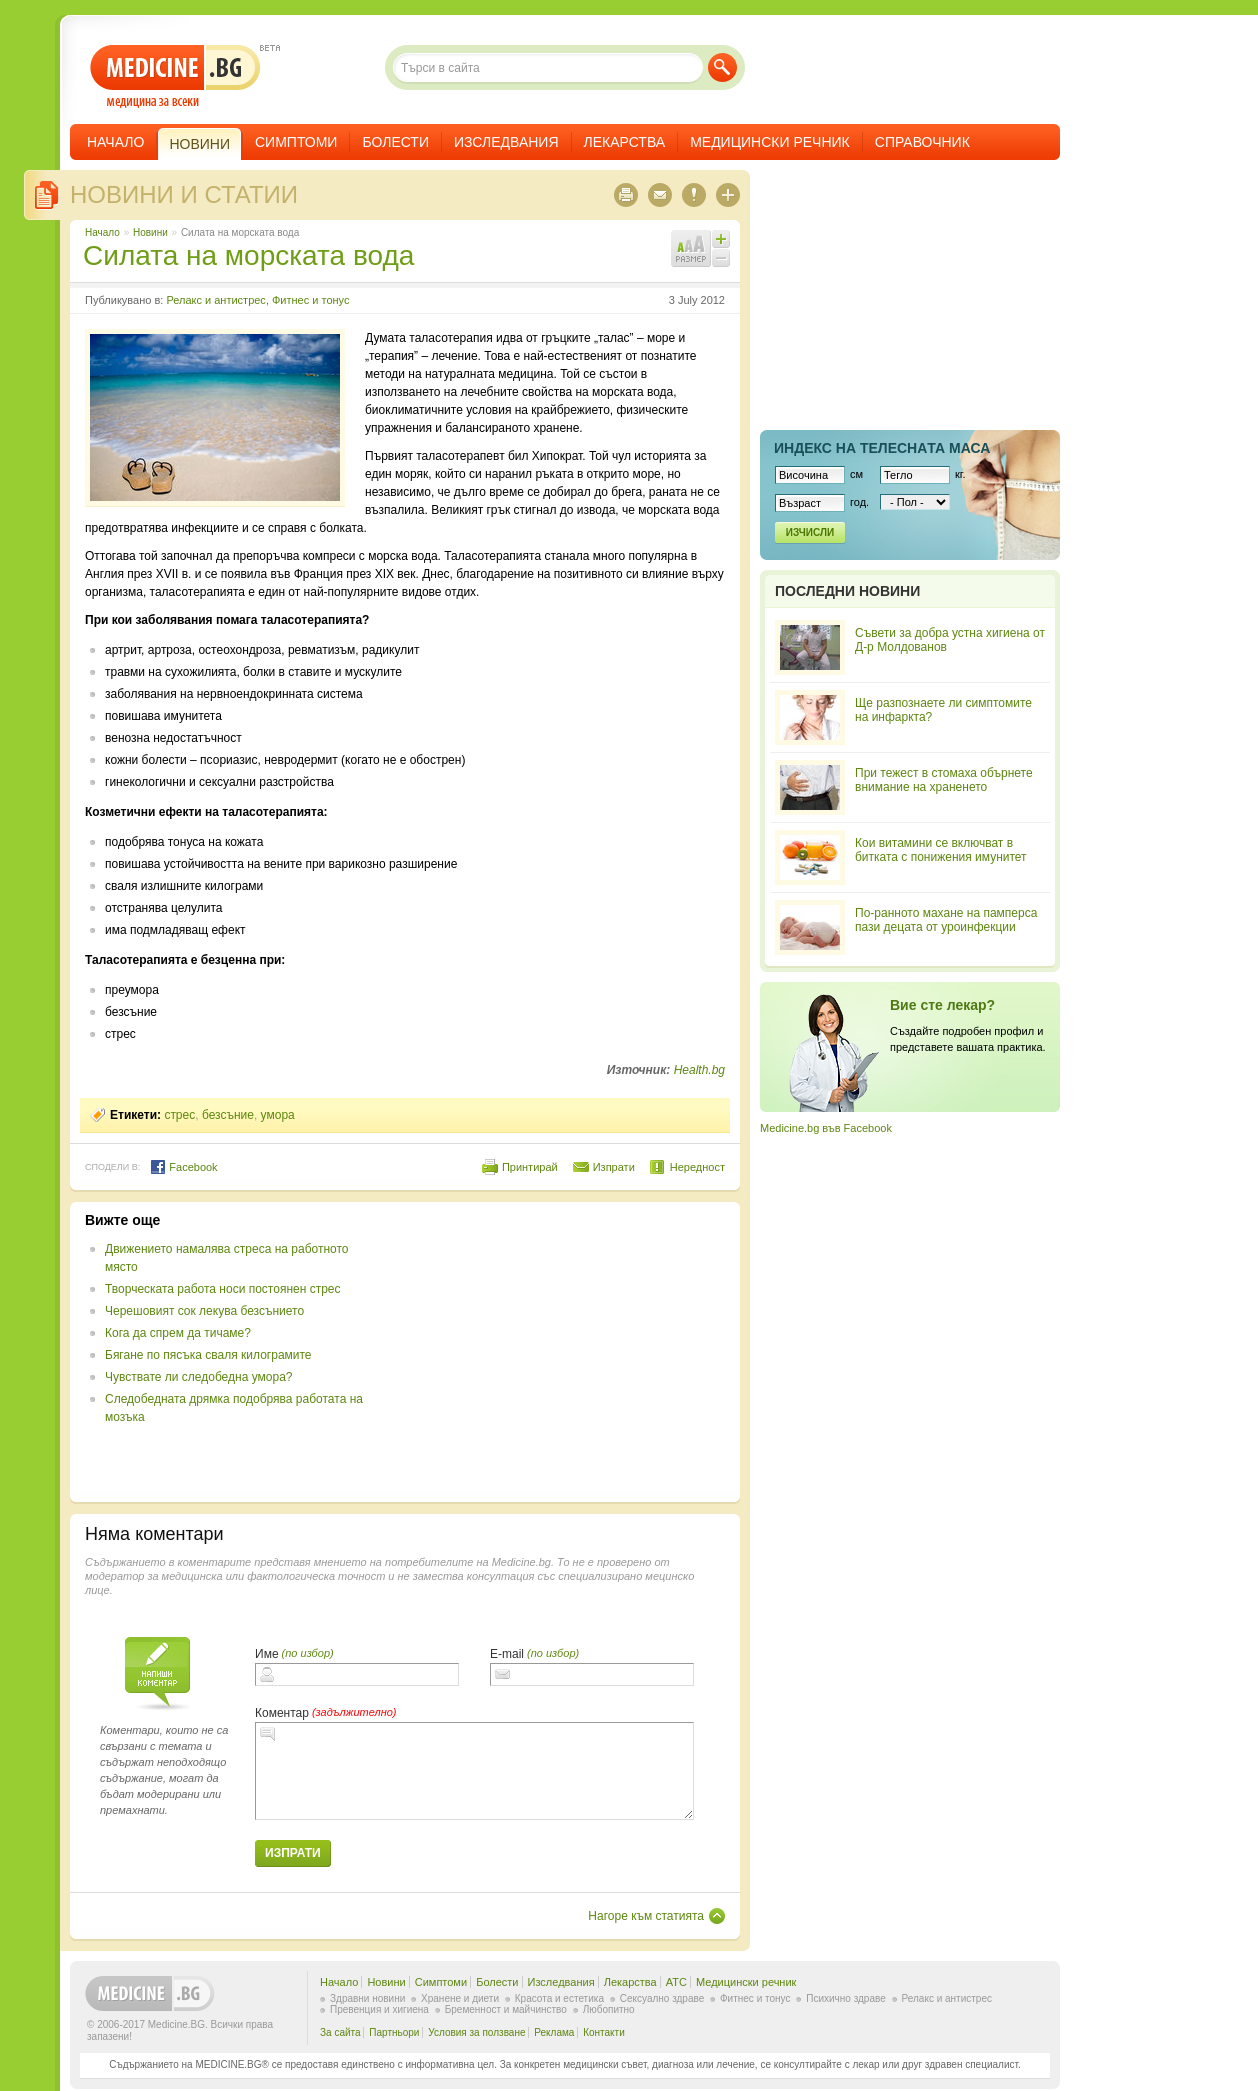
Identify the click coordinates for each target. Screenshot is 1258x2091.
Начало (115, 142)
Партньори (394, 2032)
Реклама (554, 2032)
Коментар (282, 1713)
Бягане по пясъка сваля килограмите (208, 1355)
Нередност (697, 1167)
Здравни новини (367, 1998)
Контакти (604, 2032)
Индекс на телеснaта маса (882, 448)
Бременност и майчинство (506, 2009)
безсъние (228, 1115)
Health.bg (699, 1070)
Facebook (183, 1167)
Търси (722, 67)
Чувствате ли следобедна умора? (198, 1377)
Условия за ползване (476, 2032)
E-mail (507, 1654)
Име (267, 1654)
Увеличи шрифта (721, 239)
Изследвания (506, 142)
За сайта (340, 2032)
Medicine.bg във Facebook (826, 1128)
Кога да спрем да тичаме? (178, 1333)
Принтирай (530, 1167)
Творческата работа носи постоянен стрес (223, 1289)
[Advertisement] (562, 1352)
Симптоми (296, 142)
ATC (676, 1982)
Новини (150, 232)
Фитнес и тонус (310, 300)
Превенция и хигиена (379, 2009)
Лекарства (625, 142)
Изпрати (614, 1167)
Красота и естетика (559, 1998)
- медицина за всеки (175, 76)
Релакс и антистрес (215, 300)
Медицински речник (770, 142)
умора (278, 1115)
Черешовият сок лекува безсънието (204, 1311)
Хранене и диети (460, 1998)
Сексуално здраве (662, 1998)
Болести (395, 142)
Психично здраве (846, 1998)
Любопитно (609, 2009)
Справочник (922, 142)
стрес (179, 1115)
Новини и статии (184, 194)
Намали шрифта (721, 258)
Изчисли (810, 532)
